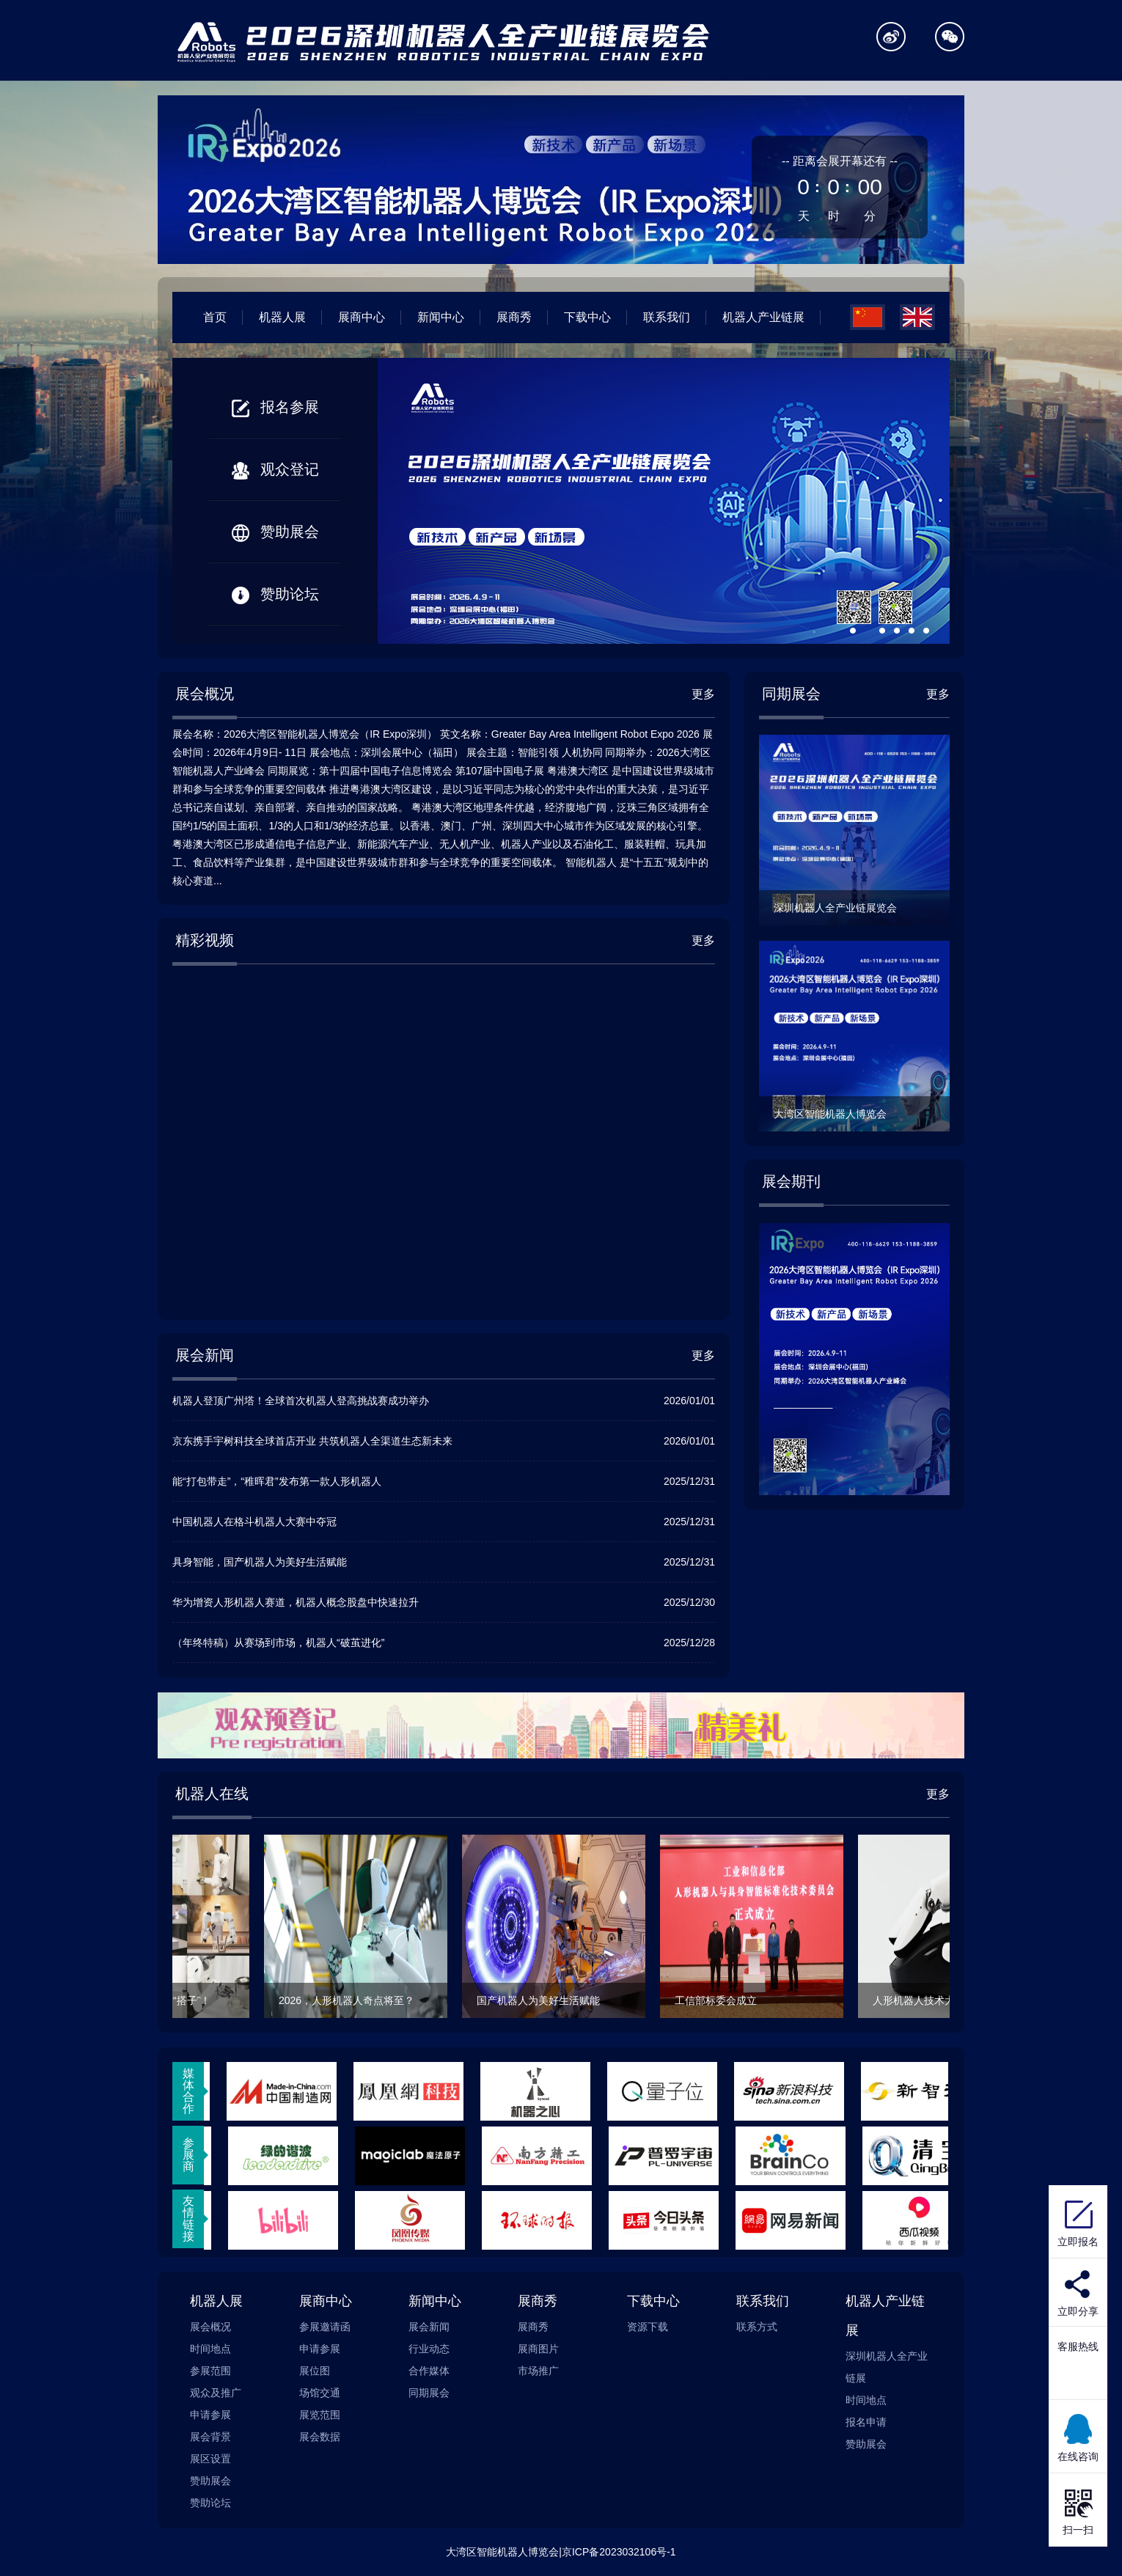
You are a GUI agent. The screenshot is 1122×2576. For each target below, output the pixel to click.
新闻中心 (440, 317)
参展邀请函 (325, 2327)
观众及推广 (215, 2393)
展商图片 (538, 2349)
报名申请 (866, 2422)
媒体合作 (188, 2091)
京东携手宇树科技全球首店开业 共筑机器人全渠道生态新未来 (312, 1441)
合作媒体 (429, 2371)
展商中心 (361, 317)
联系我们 (666, 317)
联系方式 (756, 2327)
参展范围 (210, 2371)
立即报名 (1078, 2221)
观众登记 (275, 469)
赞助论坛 (275, 594)
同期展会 (429, 2393)
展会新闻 (429, 2327)
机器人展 (282, 317)
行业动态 (429, 2349)
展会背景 (210, 2437)
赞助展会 (275, 532)
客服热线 (1078, 2346)
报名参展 (275, 407)
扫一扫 (1078, 2510)
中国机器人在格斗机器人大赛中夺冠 (254, 1521)
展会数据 (319, 2437)
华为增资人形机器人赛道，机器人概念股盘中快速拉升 (295, 1602)
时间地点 (210, 2349)
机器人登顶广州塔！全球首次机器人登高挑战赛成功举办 (300, 1400)
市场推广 (538, 2371)
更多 (703, 694)
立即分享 (1078, 2311)
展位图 (314, 2371)
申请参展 (210, 2415)
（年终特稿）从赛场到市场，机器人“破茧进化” (278, 1642)
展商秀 (514, 317)
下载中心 (587, 317)
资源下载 (647, 2327)
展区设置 (210, 2459)
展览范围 (319, 2415)
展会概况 (210, 2327)
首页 (215, 317)
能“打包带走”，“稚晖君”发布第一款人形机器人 (276, 1481)
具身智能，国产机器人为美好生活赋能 (259, 1562)
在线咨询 (1078, 2436)
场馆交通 (319, 2393)
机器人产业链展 (763, 317)
